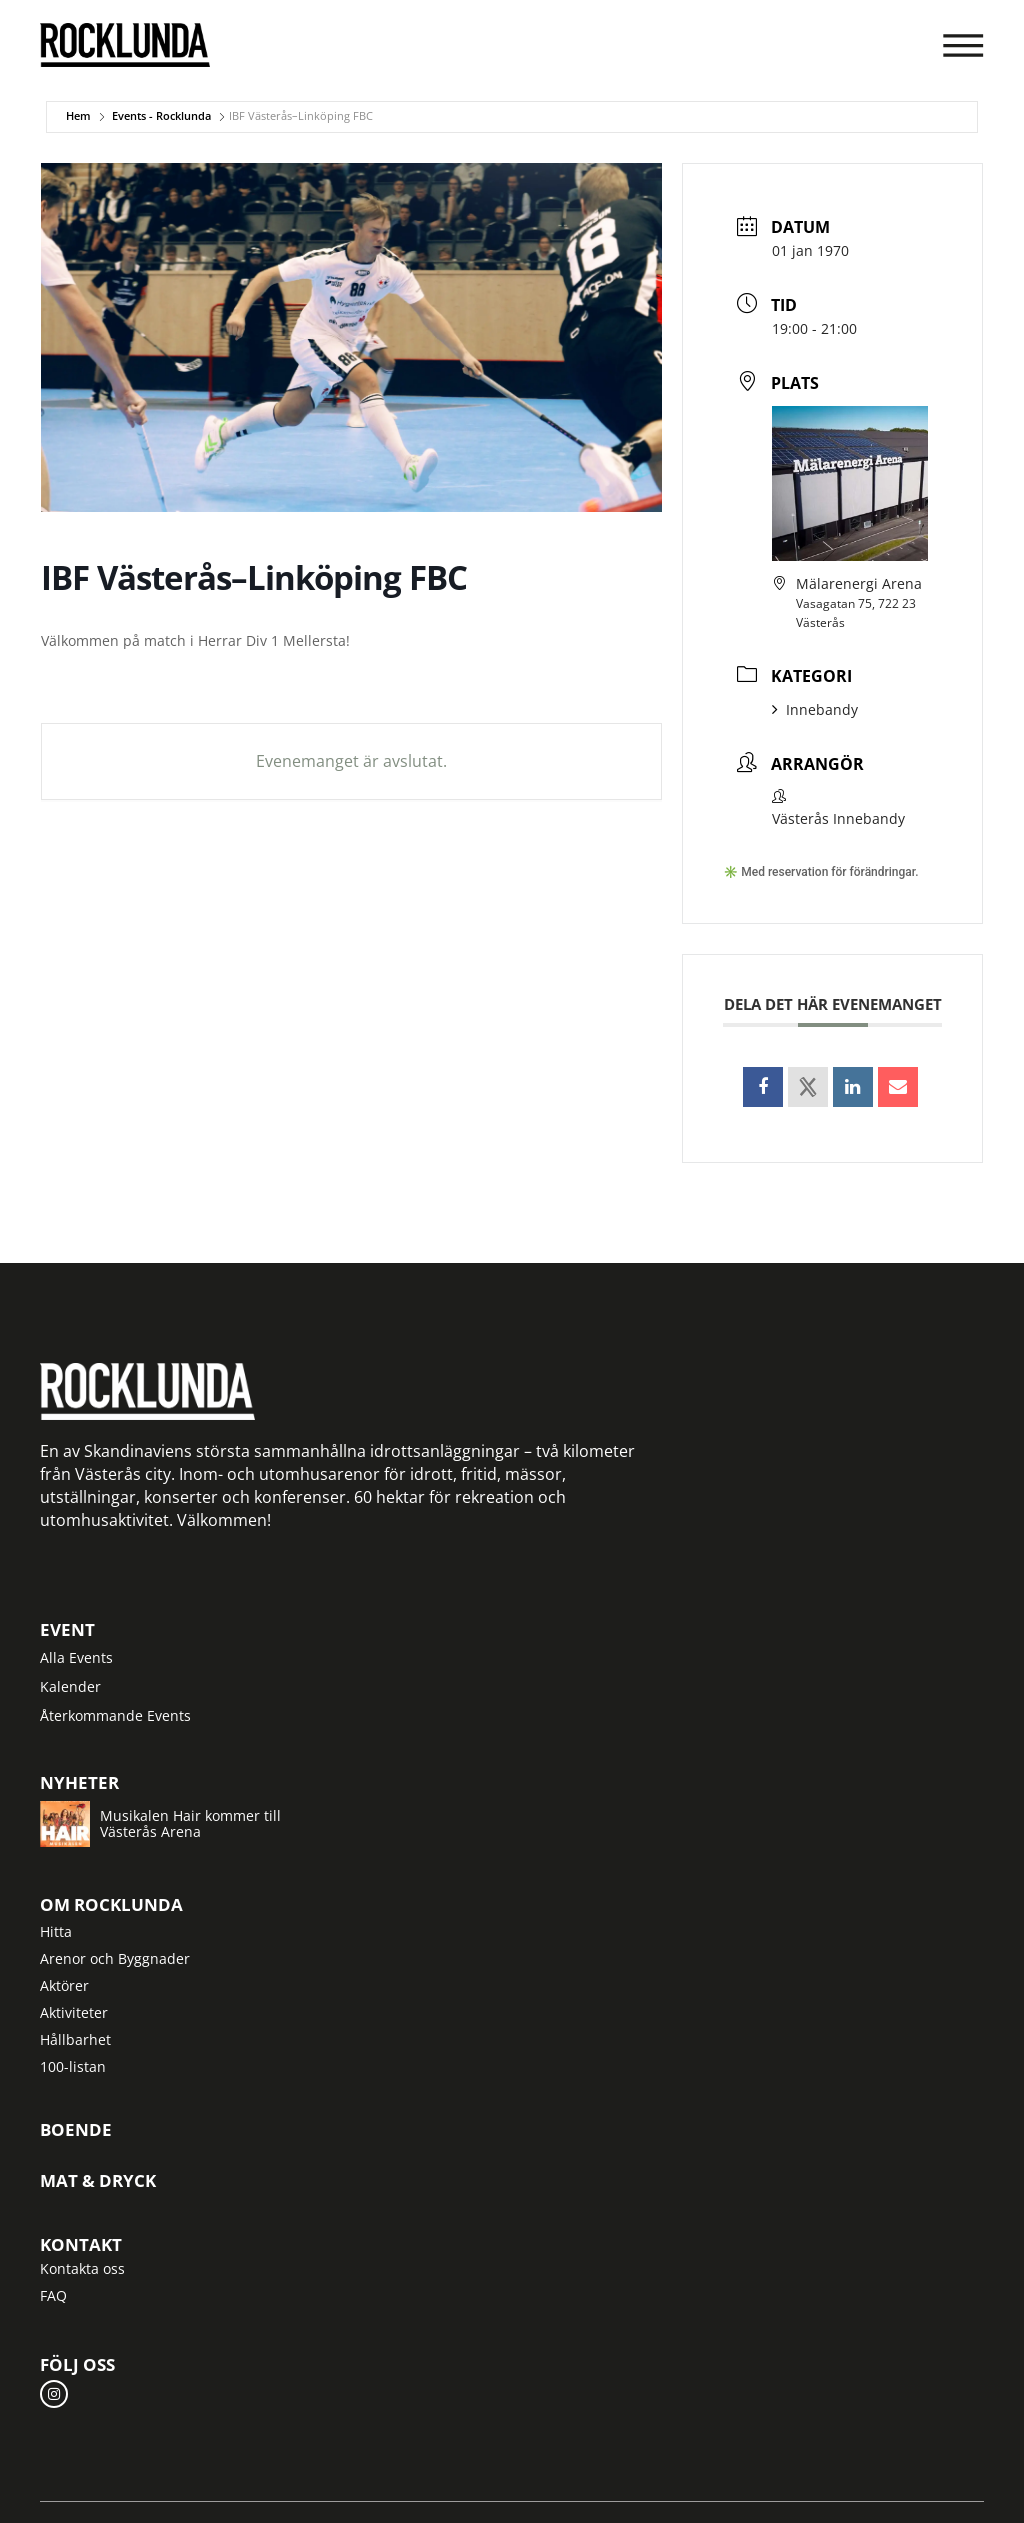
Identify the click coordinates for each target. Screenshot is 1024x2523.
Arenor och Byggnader (115, 1958)
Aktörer (64, 1985)
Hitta (56, 1931)
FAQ (53, 2295)
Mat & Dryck (98, 2181)
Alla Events (76, 1657)
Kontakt (81, 2244)
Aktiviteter (74, 2012)
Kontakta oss (82, 2268)
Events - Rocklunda (161, 115)
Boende (76, 2130)
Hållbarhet (75, 2039)
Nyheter (79, 1782)
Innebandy (815, 709)
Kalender (70, 1686)
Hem (78, 115)
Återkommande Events (115, 1715)
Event (67, 1630)
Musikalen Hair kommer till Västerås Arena (190, 1823)
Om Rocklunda (111, 1905)
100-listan (73, 2066)
